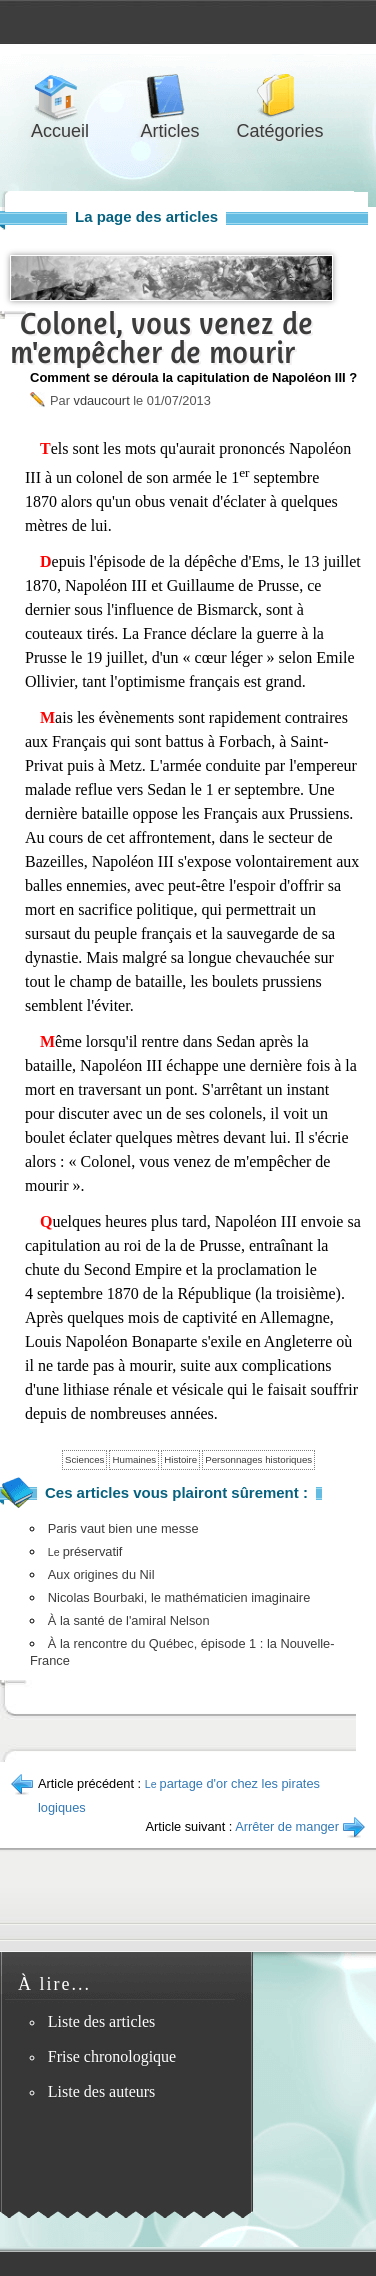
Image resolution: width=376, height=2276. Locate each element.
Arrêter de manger (287, 1826)
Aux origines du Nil (101, 1574)
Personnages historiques (258, 1459)
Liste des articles (102, 2021)
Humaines (134, 1459)
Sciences (84, 1459)
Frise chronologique (112, 2056)
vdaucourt (101, 400)
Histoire (180, 1459)
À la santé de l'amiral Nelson (129, 1620)
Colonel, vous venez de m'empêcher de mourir (161, 338)
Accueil (60, 96)
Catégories (280, 96)
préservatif (85, 1551)
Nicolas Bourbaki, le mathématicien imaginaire (179, 1597)
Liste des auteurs (102, 2091)
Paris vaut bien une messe (123, 1528)
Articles (170, 96)
